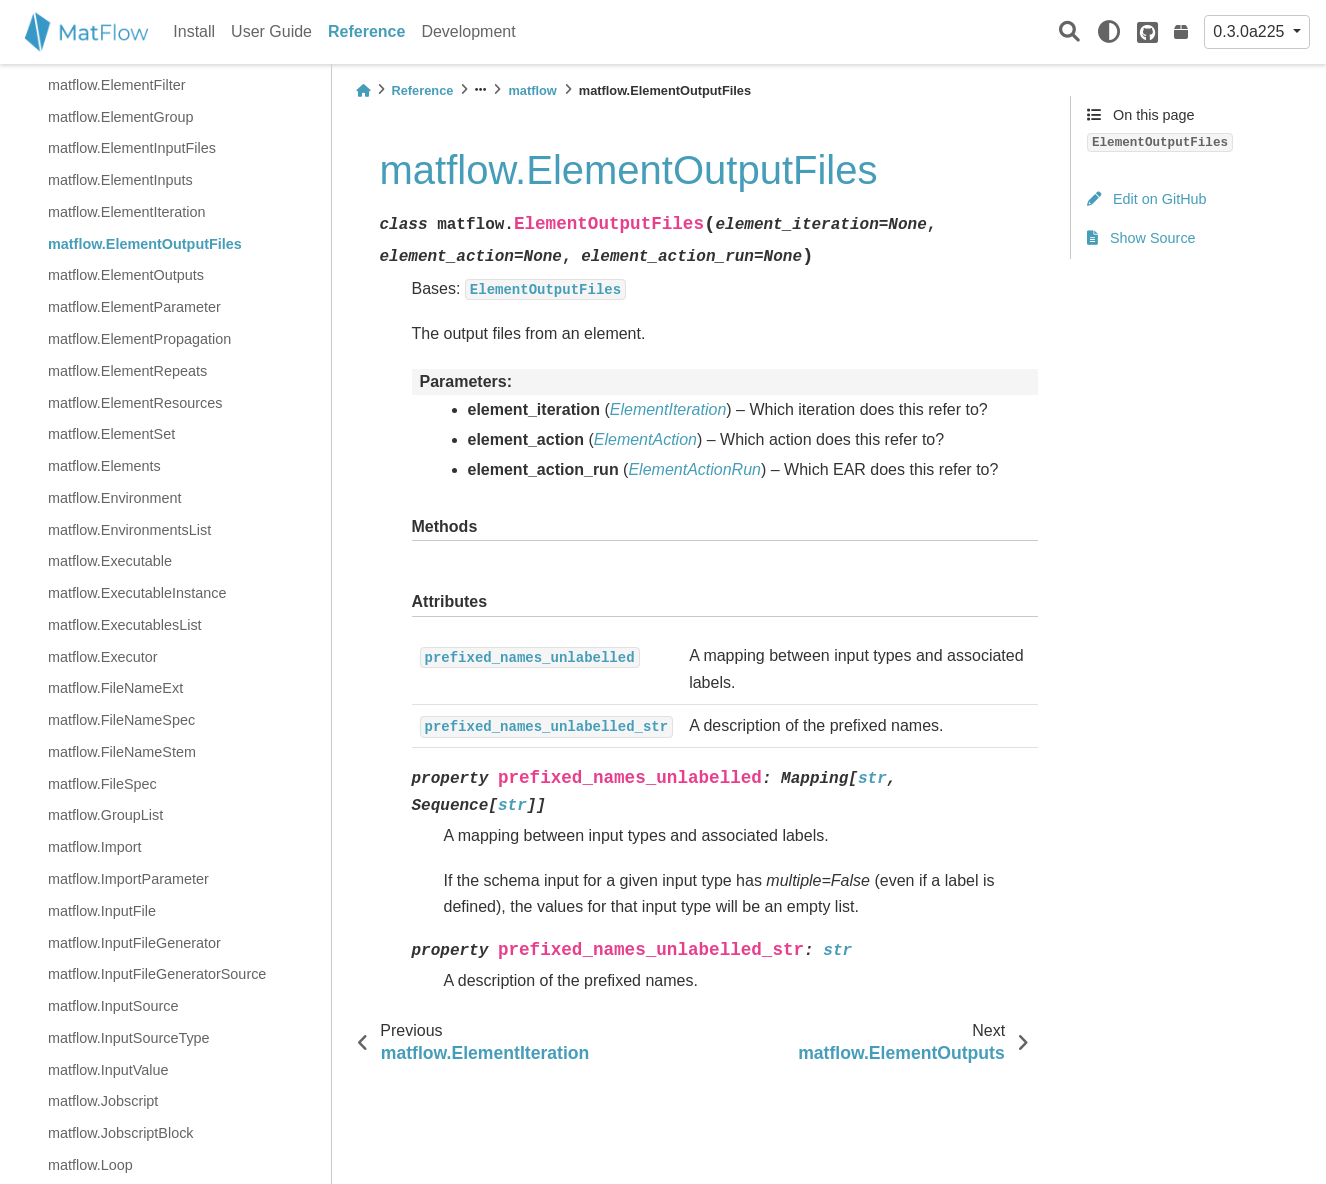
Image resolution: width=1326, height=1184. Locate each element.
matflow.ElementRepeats (127, 371)
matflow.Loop (90, 1165)
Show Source (1141, 238)
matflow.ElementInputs (120, 180)
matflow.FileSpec (102, 784)
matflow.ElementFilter (117, 85)
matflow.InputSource (113, 1006)
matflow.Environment (115, 498)
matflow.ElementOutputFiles (145, 244)
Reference (366, 31)
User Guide (271, 31)
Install (194, 31)
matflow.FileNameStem (122, 752)
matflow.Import (95, 847)
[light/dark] (1109, 32)
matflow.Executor (103, 657)
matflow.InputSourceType (129, 1038)
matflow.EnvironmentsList (129, 530)
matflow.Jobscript (103, 1101)
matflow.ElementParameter (134, 307)
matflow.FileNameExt (115, 688)
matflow (532, 90)
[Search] (1069, 32)
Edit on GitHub (1147, 199)
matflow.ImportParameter (128, 879)
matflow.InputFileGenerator (134, 943)
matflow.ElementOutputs (126, 275)
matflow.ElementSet (111, 434)
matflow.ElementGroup (121, 117)
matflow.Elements (104, 466)
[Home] (363, 90)
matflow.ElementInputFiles (132, 148)
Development (468, 31)
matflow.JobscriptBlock (121, 1133)
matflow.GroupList (105, 815)
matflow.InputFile (102, 911)
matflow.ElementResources (135, 403)
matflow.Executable (110, 561)
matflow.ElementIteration (127, 212)
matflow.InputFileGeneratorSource (157, 974)
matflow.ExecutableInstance (137, 593)
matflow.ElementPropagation (139, 339)
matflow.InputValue (108, 1070)
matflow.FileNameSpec (121, 720)
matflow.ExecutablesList (125, 625)
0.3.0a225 (1251, 31)
